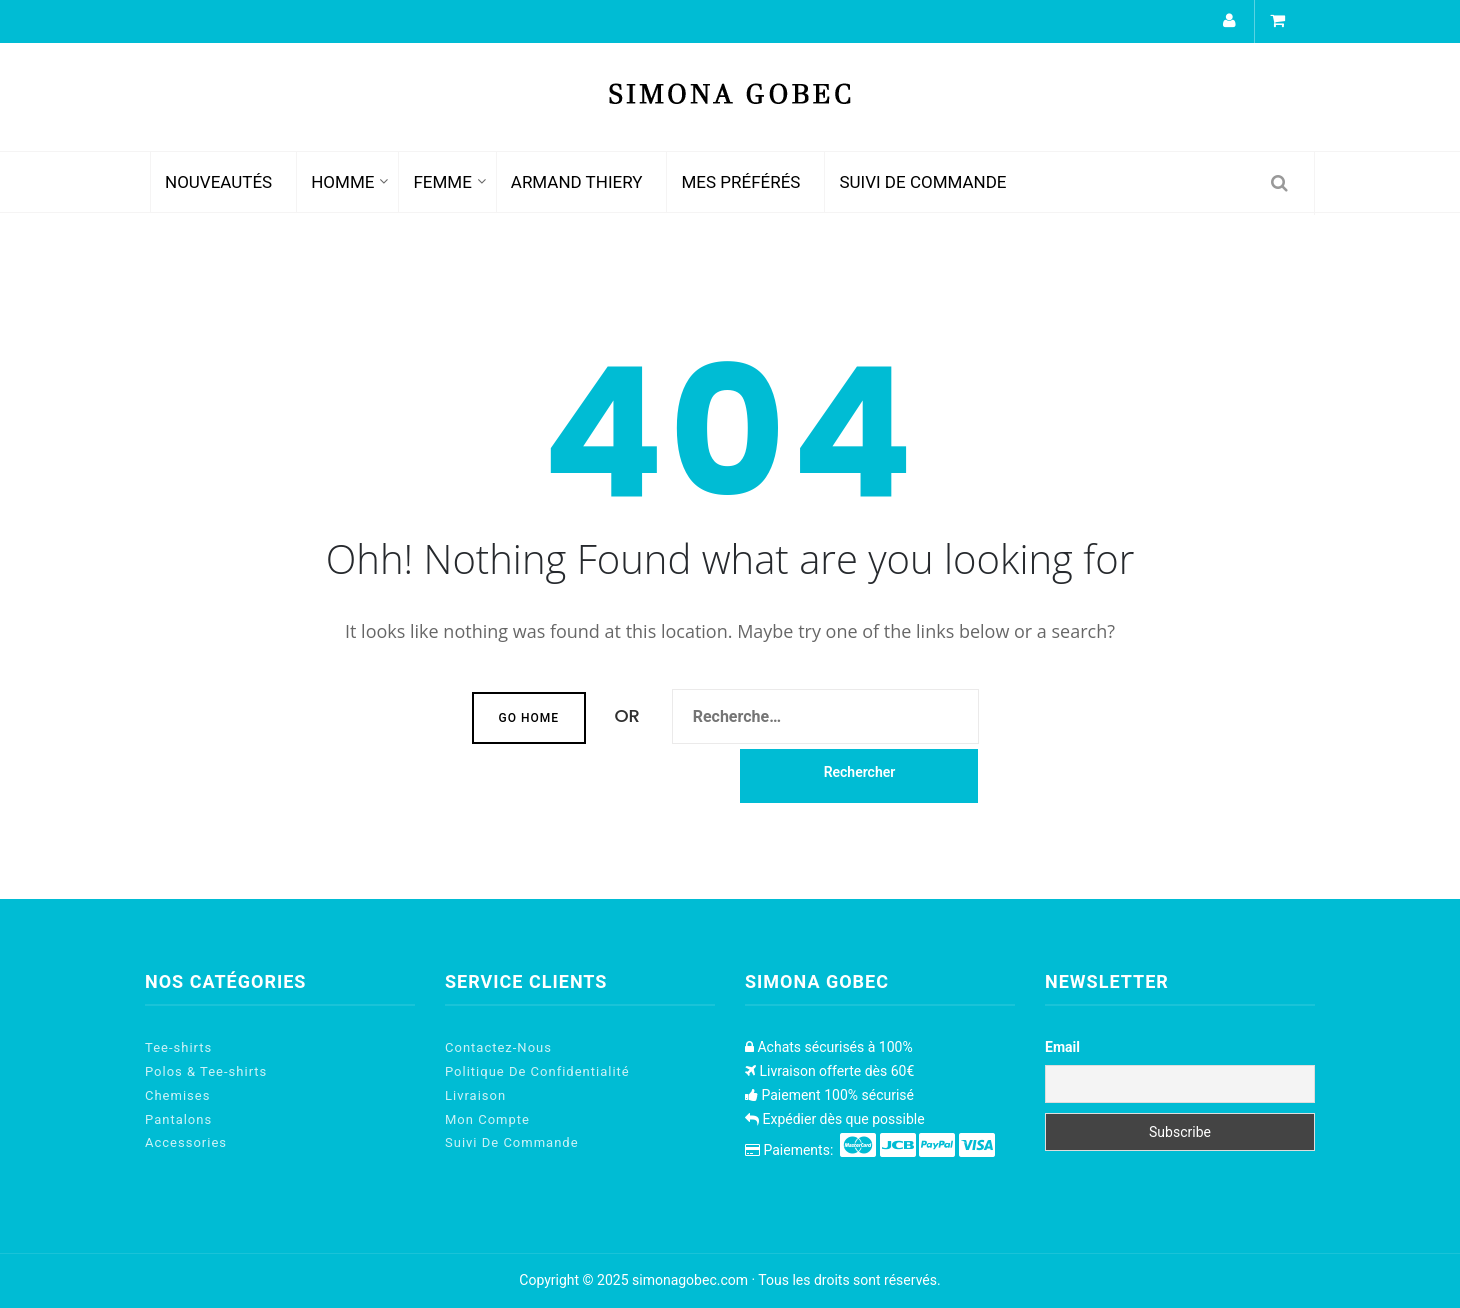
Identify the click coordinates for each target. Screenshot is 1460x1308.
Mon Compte (487, 1119)
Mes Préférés (740, 182)
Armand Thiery (577, 182)
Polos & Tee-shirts (206, 1071)
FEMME (442, 182)
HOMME (342, 182)
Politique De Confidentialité (537, 1071)
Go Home (529, 718)
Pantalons (178, 1119)
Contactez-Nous (498, 1047)
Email (1062, 1047)
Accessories (186, 1142)
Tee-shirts (178, 1047)
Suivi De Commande (922, 182)
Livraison (475, 1095)
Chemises (177, 1095)
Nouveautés (218, 182)
